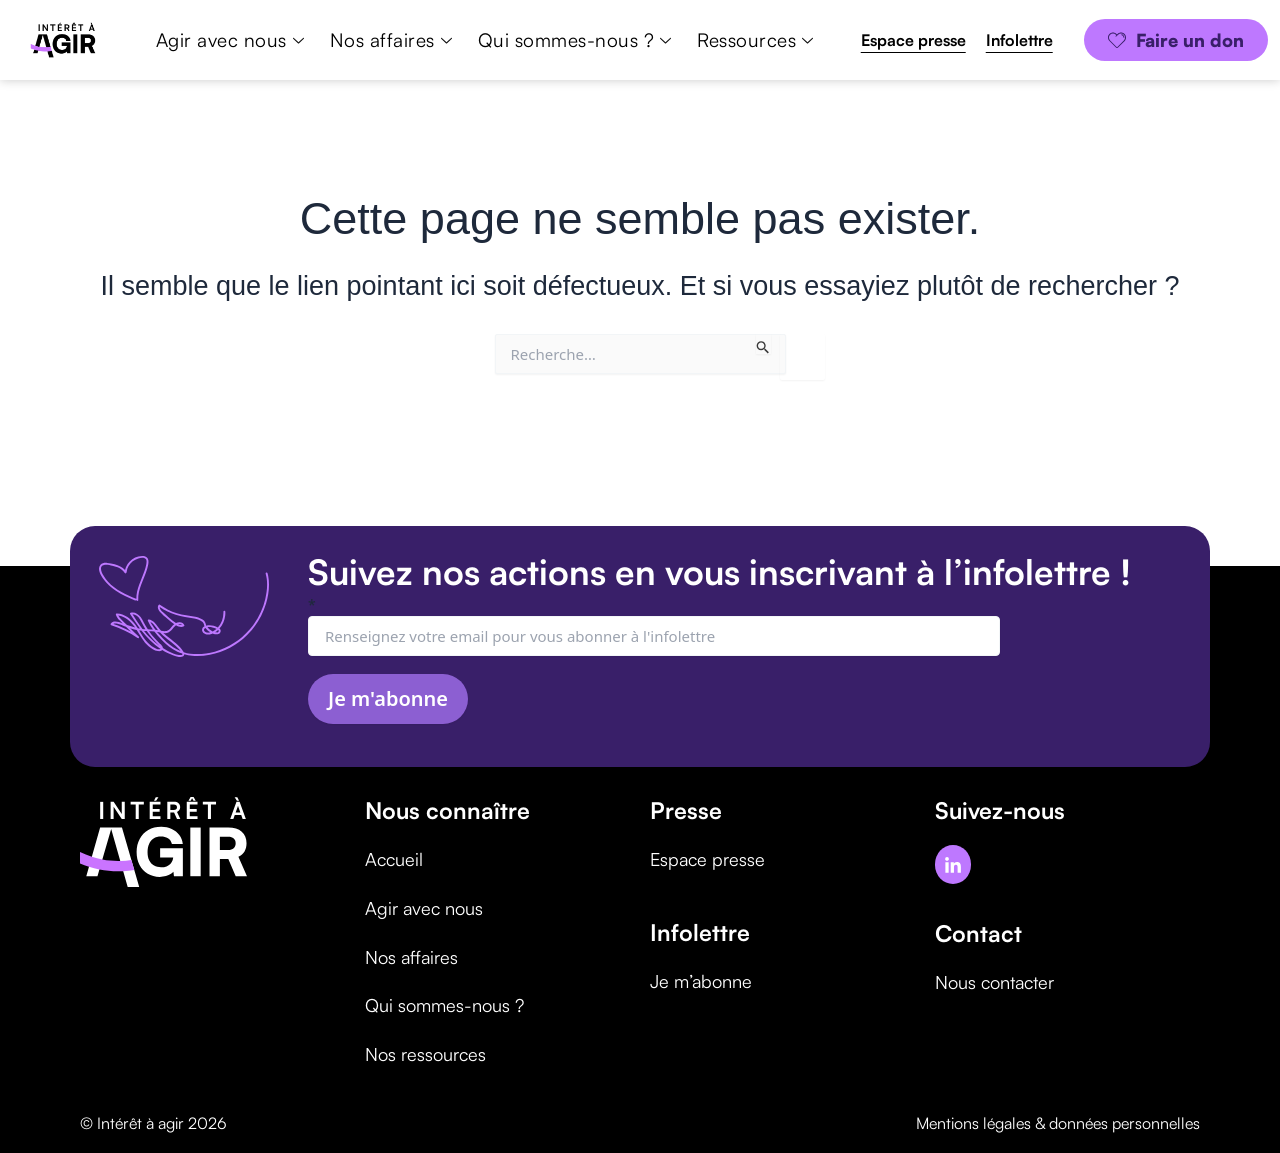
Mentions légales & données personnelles (1058, 1119)
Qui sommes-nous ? (575, 40)
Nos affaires (391, 40)
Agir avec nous (230, 40)
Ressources (755, 40)
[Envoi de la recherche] (763, 344)
